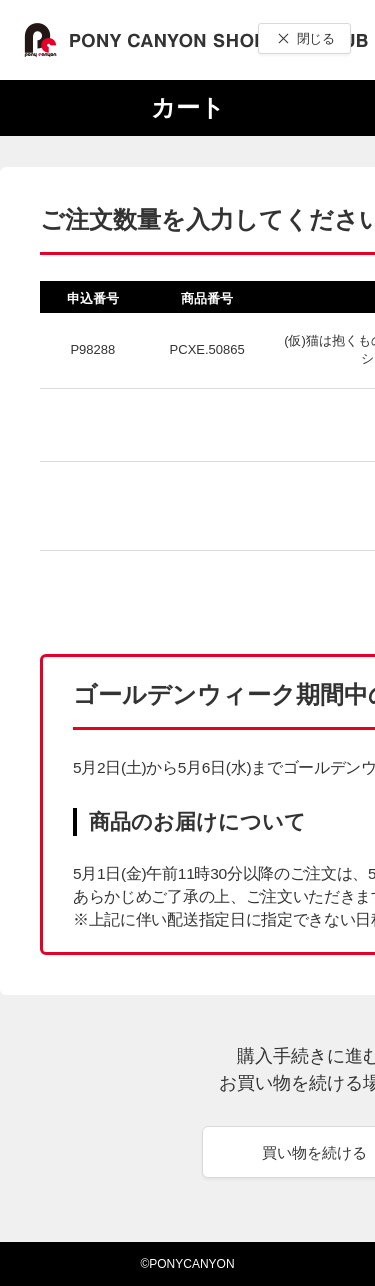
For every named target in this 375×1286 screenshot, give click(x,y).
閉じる (315, 38)
